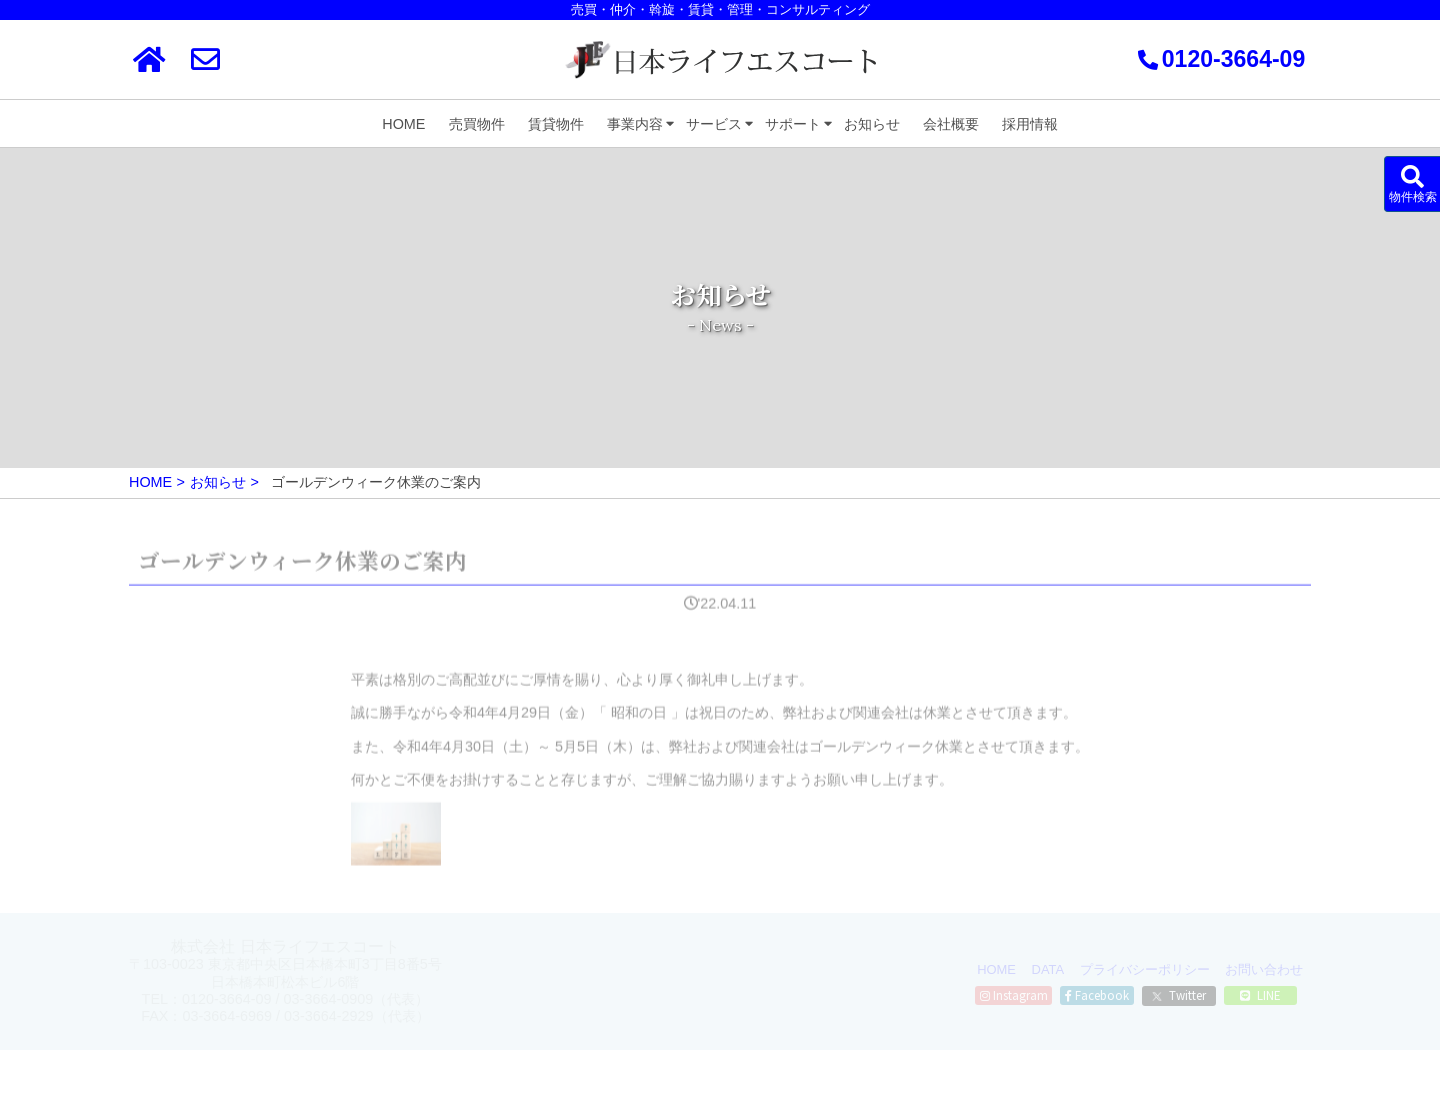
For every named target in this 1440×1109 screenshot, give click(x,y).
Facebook (1097, 995)
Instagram (1014, 995)
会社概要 (951, 124)
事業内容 (635, 124)
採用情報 (1030, 124)
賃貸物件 (556, 124)
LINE (1260, 995)
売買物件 (477, 124)
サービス (714, 124)
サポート (793, 124)
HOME (403, 124)
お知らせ (872, 124)
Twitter (1179, 995)
